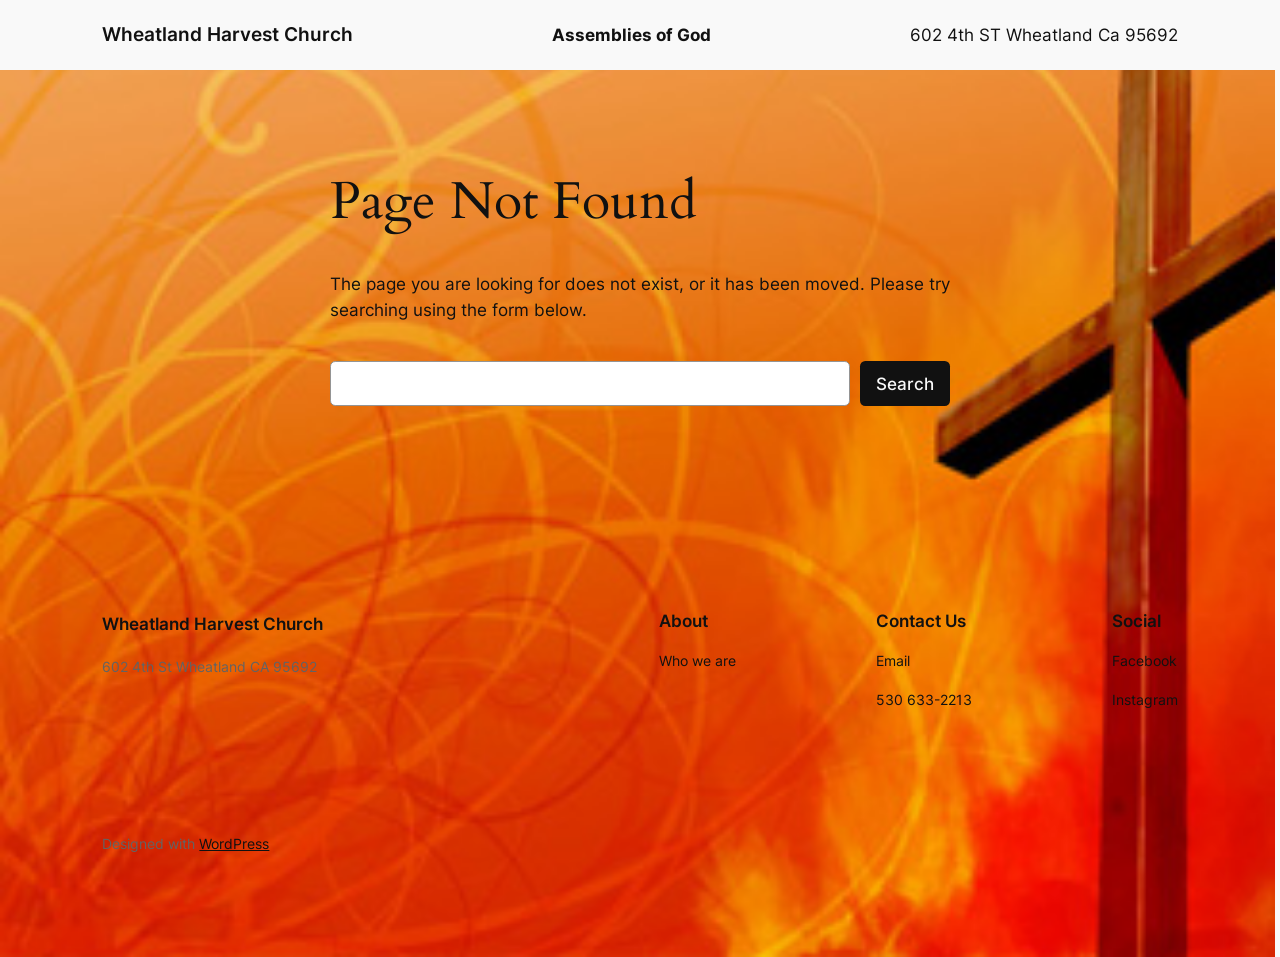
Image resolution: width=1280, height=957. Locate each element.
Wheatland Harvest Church (227, 34)
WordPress (234, 843)
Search (905, 384)
